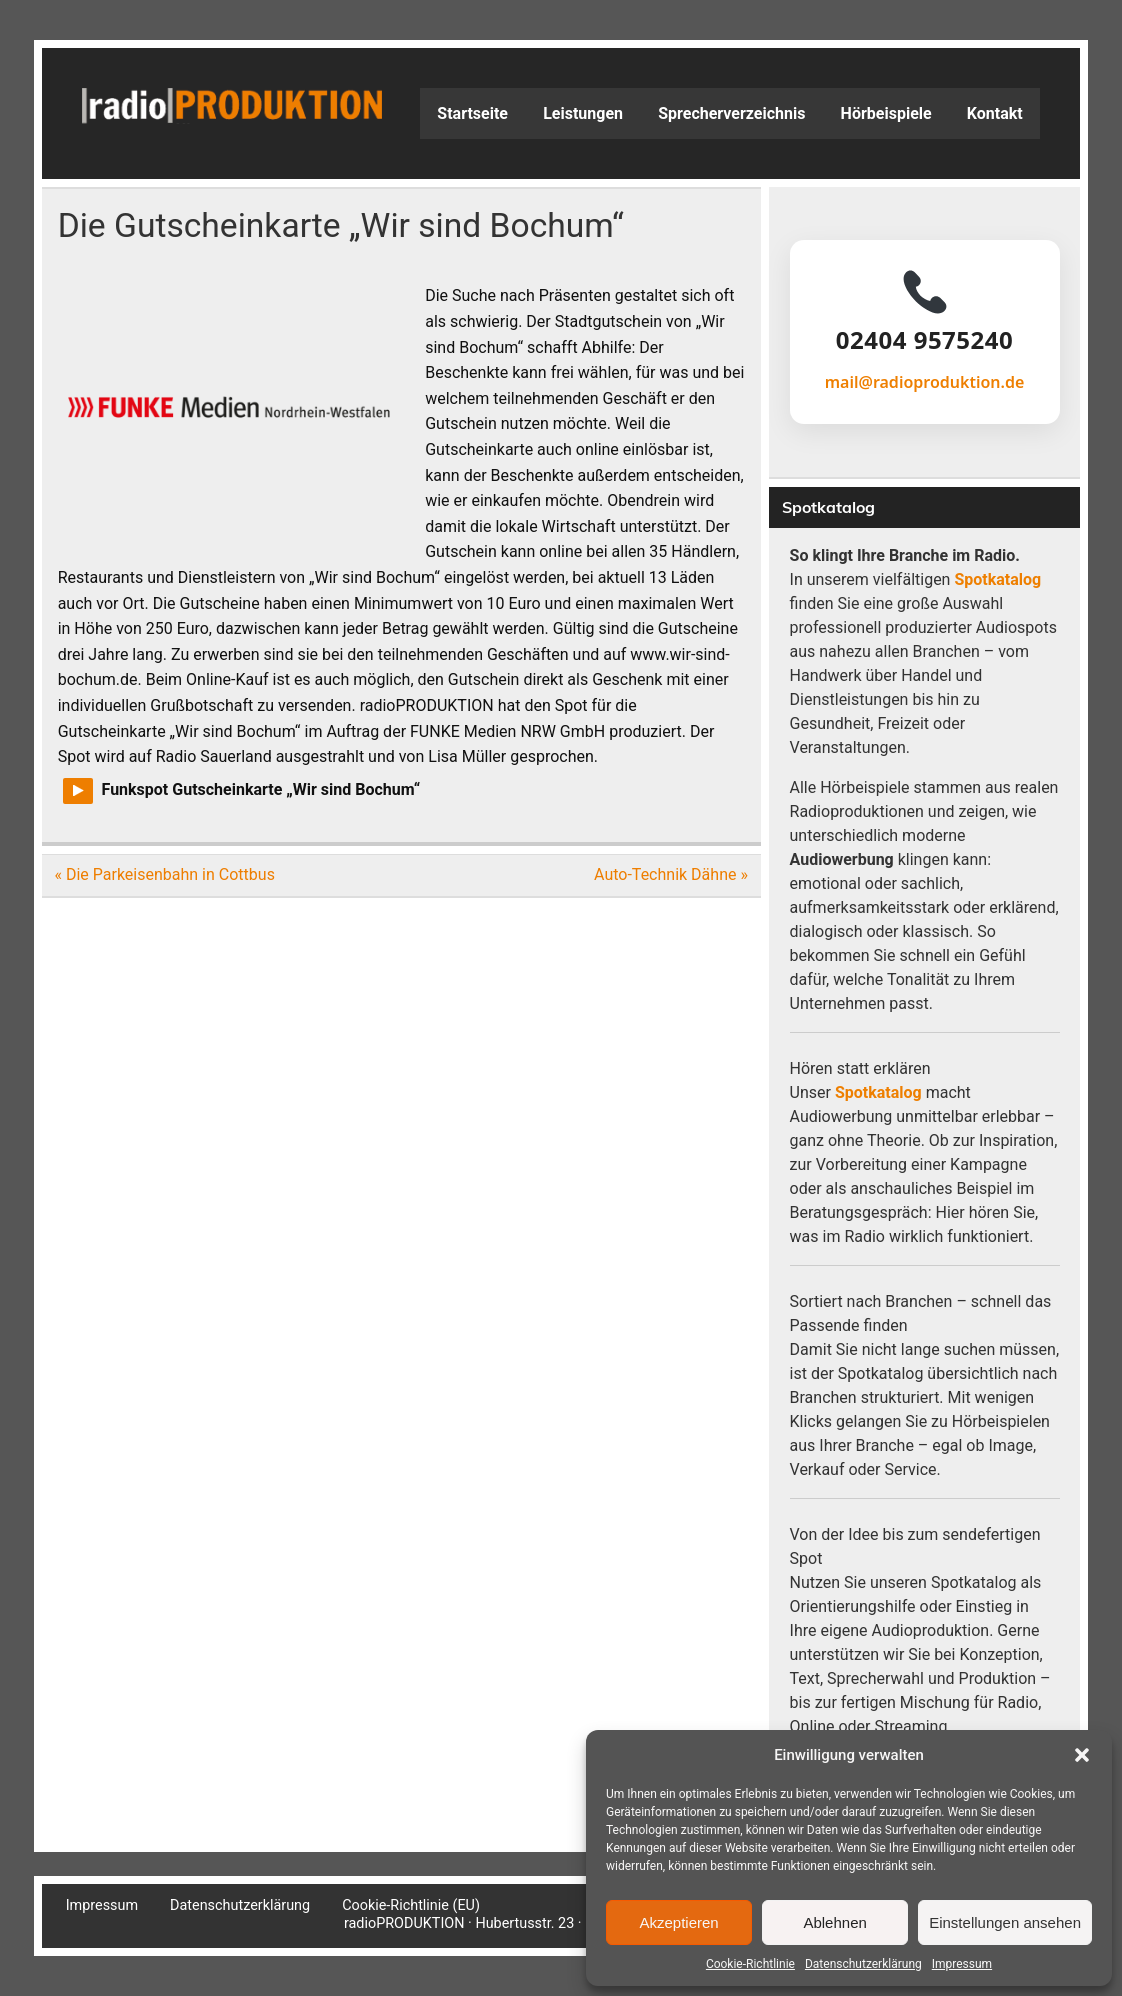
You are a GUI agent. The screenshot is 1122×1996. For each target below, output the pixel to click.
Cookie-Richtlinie (750, 1964)
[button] (1082, 1755)
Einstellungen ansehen (1005, 1922)
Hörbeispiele (886, 113)
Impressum (962, 1964)
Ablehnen (834, 1922)
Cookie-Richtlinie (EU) (411, 1906)
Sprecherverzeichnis (731, 113)
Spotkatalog (997, 579)
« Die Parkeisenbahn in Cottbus (164, 874)
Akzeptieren (678, 1922)
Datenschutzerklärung (863, 1964)
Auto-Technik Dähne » (671, 874)
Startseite (472, 113)
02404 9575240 (924, 340)
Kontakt (995, 113)
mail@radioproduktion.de (925, 382)
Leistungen (583, 113)
